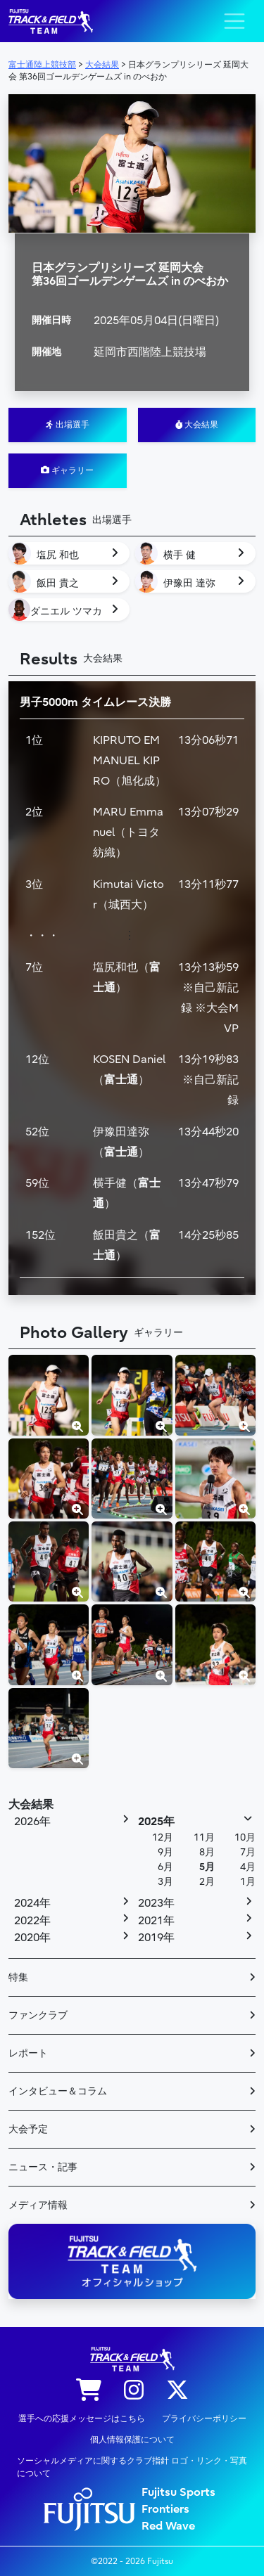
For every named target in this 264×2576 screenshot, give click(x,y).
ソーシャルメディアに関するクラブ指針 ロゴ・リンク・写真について (132, 2467)
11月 (204, 1837)
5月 (207, 1867)
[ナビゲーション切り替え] (234, 21)
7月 (248, 1852)
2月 (207, 1882)
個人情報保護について (132, 2440)
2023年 (156, 1903)
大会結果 (197, 425)
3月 (165, 1882)
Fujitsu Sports (178, 2492)
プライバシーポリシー (204, 2418)
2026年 (32, 1821)
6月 (165, 1867)
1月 (248, 1882)
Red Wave (168, 2526)
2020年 (32, 1937)
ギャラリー (67, 470)
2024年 (32, 1903)
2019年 (156, 1937)
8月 (207, 1852)
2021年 (156, 1920)
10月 (245, 1837)
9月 (165, 1852)
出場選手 (67, 425)
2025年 (156, 1821)
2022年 (32, 1920)
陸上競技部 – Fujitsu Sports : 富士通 (50, 21)
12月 (162, 1837)
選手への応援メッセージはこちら (81, 2418)
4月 (248, 1867)
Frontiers (165, 2509)
